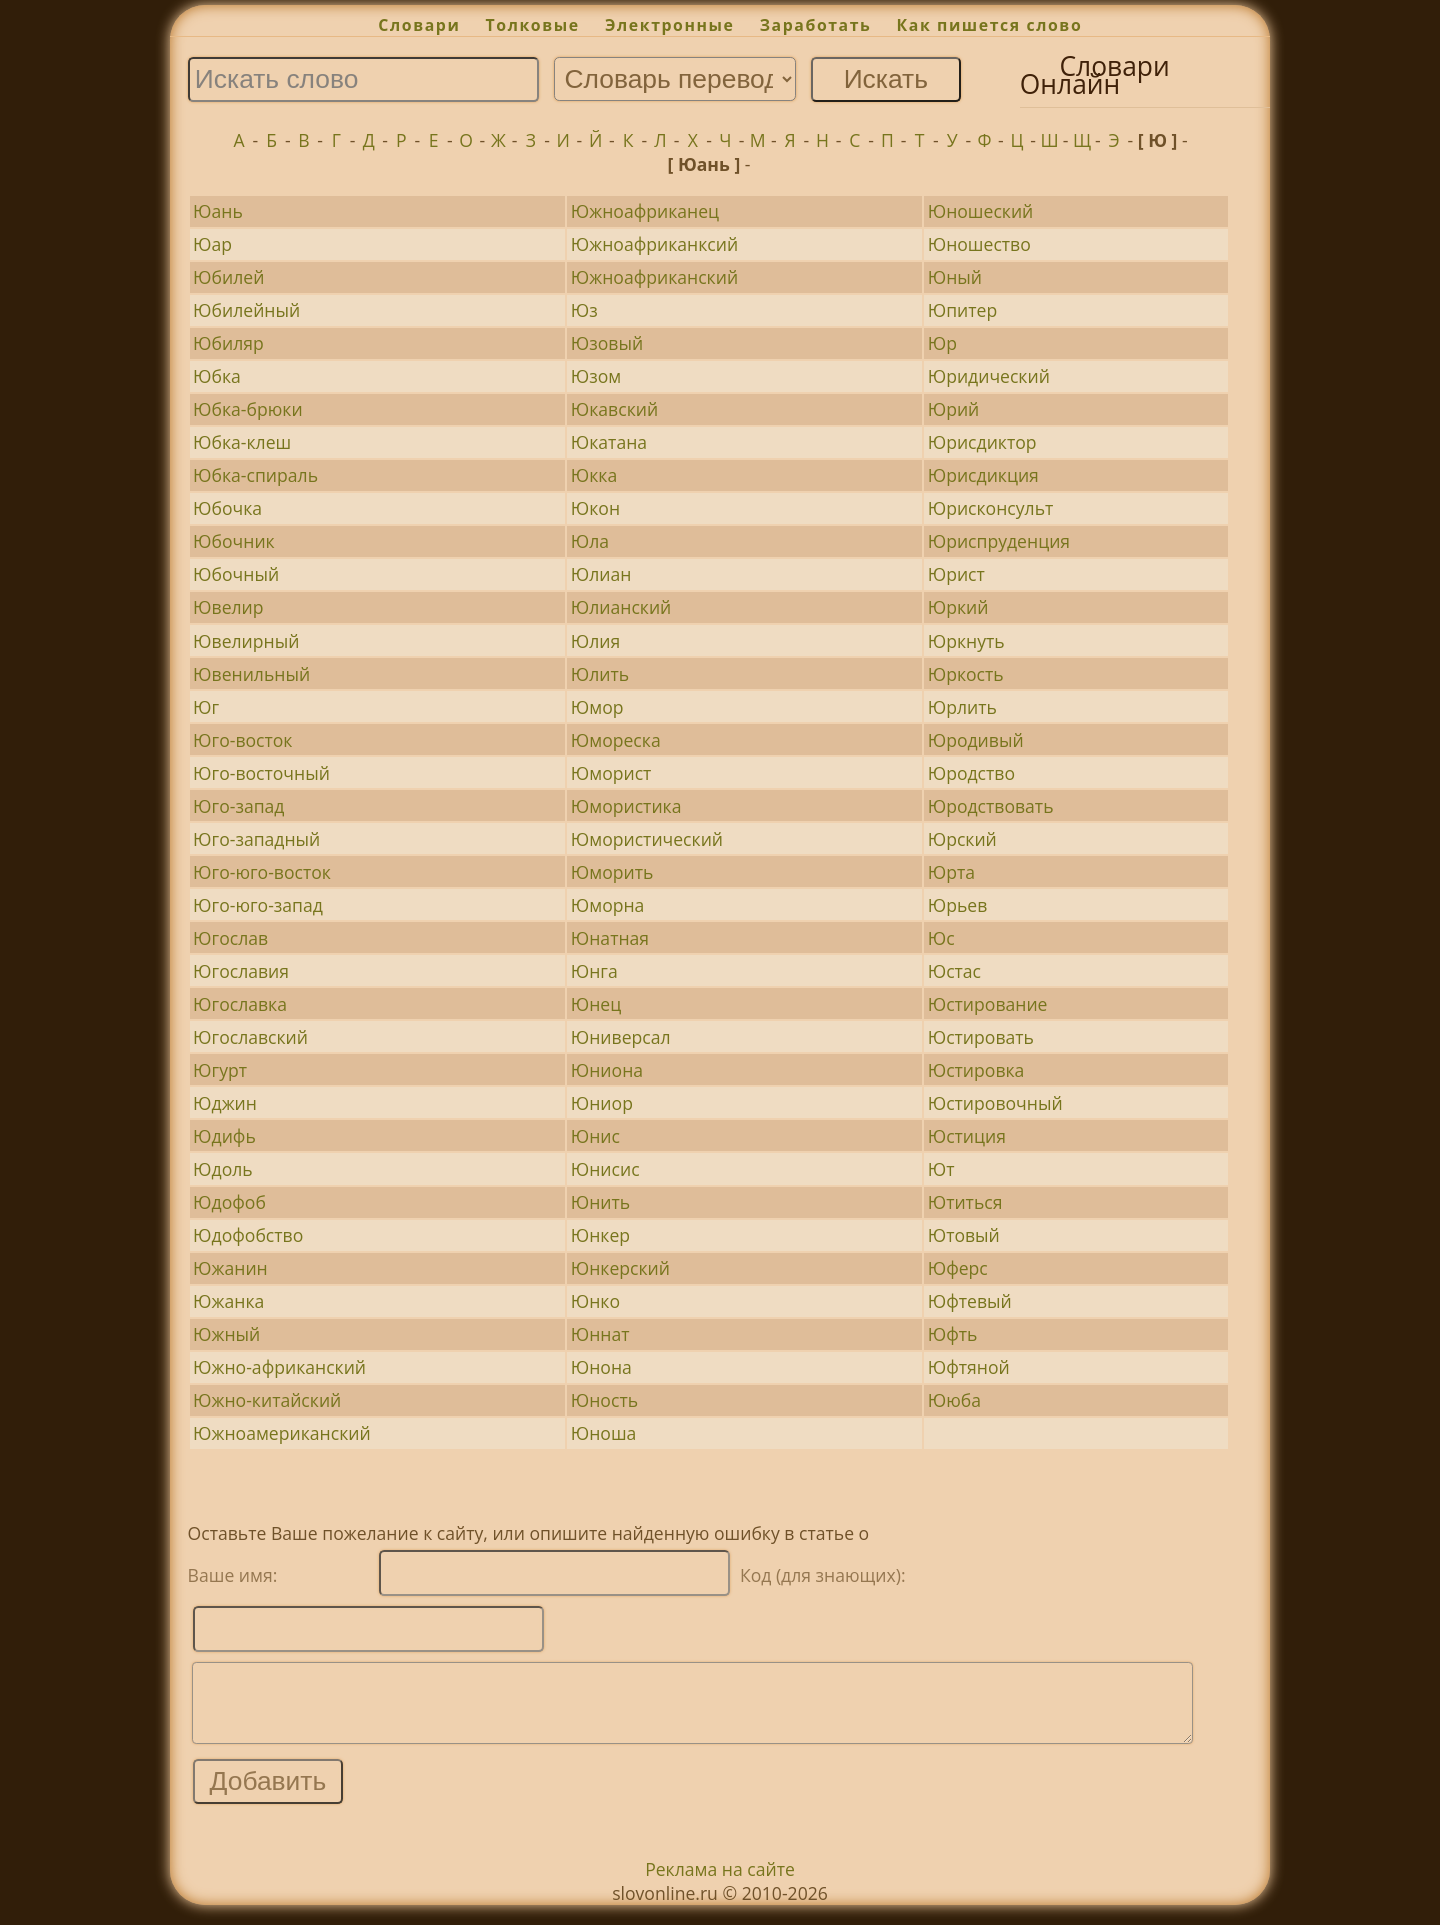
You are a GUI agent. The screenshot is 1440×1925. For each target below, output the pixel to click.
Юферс (958, 1268)
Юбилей (228, 277)
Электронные (670, 25)
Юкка (594, 475)
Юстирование (988, 1004)
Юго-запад (238, 806)
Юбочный (236, 574)
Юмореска (616, 740)
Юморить (612, 872)
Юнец (596, 1004)
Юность (604, 1400)
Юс (941, 938)
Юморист (611, 773)
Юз (584, 310)
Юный (955, 277)
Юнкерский (620, 1268)
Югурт (220, 1070)
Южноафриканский (654, 277)
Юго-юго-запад (258, 905)
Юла (590, 541)
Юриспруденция (999, 541)
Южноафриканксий (654, 244)
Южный (226, 1334)
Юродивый (976, 740)
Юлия (595, 641)
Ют (941, 1169)
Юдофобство (248, 1235)
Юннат (600, 1334)
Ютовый (964, 1235)
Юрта (951, 872)
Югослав (230, 938)
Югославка (240, 1004)
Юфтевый (970, 1301)
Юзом (596, 376)
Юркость (966, 674)
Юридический (989, 376)
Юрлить (962, 707)
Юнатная (610, 938)
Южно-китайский (267, 1400)
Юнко (595, 1301)
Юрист (956, 574)
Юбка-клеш (242, 442)
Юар (212, 244)
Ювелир (228, 607)
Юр (942, 343)
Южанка (228, 1301)
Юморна (608, 905)
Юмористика (626, 806)
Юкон (595, 508)
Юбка (217, 376)
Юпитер (962, 310)
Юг (206, 707)
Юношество (979, 244)
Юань (218, 211)
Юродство (971, 773)
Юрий (954, 409)
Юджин (225, 1103)
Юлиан (601, 574)
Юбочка (227, 508)
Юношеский (981, 211)
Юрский (962, 839)
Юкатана (609, 442)
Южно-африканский (279, 1367)
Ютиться (965, 1202)
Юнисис (605, 1169)
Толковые (533, 25)
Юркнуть (966, 641)
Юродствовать (991, 806)
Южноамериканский (281, 1433)
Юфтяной (969, 1367)
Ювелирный (246, 641)
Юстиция (967, 1136)
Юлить (600, 674)
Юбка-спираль (255, 475)
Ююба (954, 1400)
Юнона (601, 1367)
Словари (419, 25)
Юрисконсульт (991, 508)
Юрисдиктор (982, 442)
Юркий (958, 607)
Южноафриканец (645, 211)
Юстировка (976, 1070)
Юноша (604, 1433)
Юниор (602, 1103)
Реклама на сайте (720, 1884)
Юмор (597, 707)
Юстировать (981, 1037)
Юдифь (224, 1136)
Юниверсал (621, 1037)
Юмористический (647, 839)
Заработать (816, 25)
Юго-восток (242, 740)
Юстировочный (995, 1103)
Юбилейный (246, 310)
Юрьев (958, 905)
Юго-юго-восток (262, 872)
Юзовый (607, 343)
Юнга (594, 971)
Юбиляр (228, 343)
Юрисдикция (983, 475)
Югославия (241, 971)
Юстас (954, 971)
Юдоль (223, 1169)
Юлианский (621, 607)
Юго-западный (256, 839)
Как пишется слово (990, 25)
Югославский (250, 1037)
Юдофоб (229, 1202)
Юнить (600, 1202)
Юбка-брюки (248, 409)
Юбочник (234, 541)
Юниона (607, 1070)
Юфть (953, 1334)
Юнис (595, 1136)
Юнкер (600, 1235)
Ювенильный (251, 674)
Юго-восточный (261, 773)
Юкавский (614, 409)
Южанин (230, 1268)
